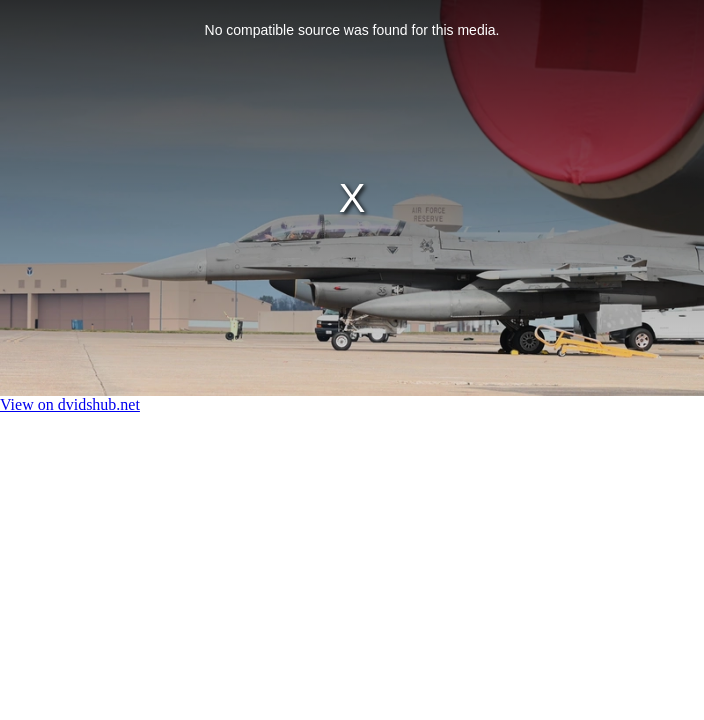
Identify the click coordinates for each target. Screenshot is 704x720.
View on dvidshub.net (70, 404)
